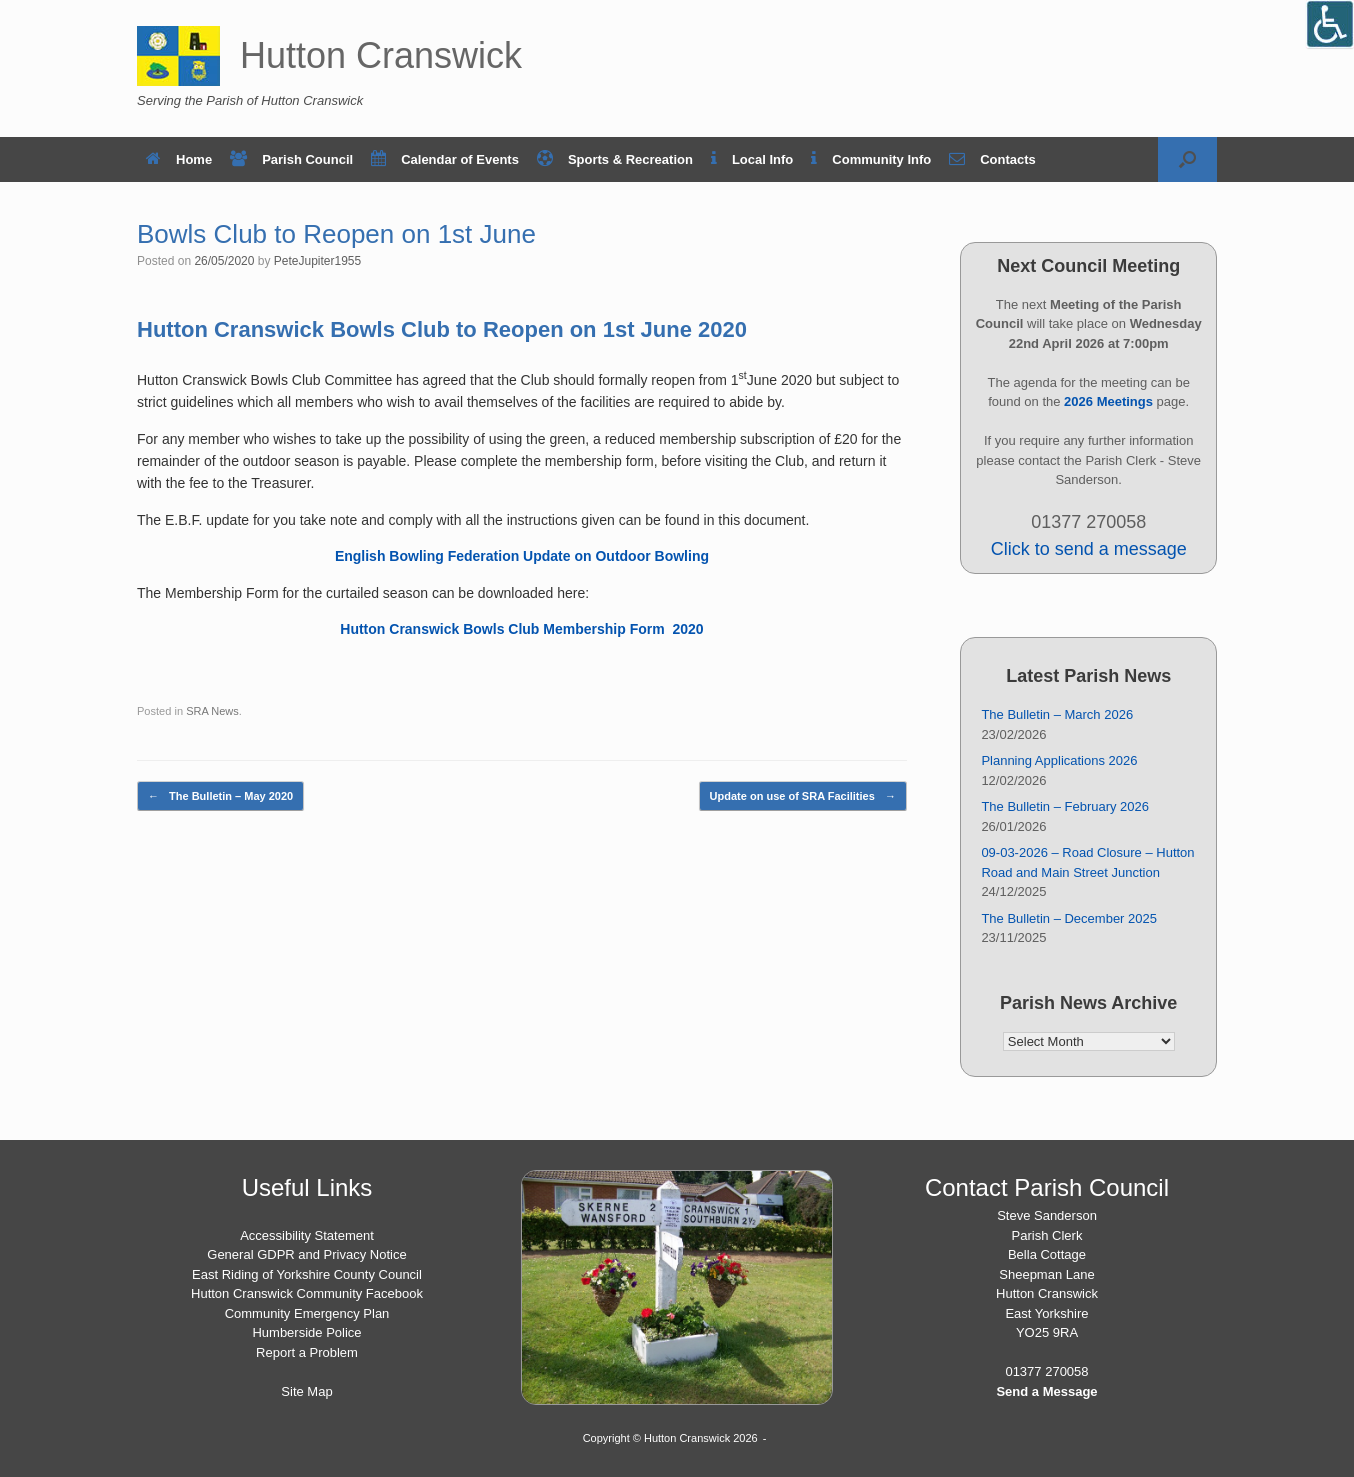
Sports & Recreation (615, 159)
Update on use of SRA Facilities (803, 796)
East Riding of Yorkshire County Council (307, 1274)
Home (179, 159)
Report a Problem (307, 1352)
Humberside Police (306, 1332)
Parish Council (291, 159)
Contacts (992, 159)
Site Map (306, 1391)
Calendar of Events (445, 159)
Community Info (871, 159)
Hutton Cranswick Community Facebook (307, 1293)
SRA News (212, 711)
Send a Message (1046, 1391)
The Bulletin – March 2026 (1057, 714)
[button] (1187, 159)
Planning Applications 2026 (1059, 760)
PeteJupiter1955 (317, 261)
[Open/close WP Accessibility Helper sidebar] (1330, 24)
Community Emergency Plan (307, 1313)
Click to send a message (1089, 549)
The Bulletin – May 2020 (220, 796)
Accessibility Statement (307, 1235)
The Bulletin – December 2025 (1069, 918)
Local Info (752, 159)
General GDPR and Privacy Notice (306, 1254)
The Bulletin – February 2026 (1065, 806)
